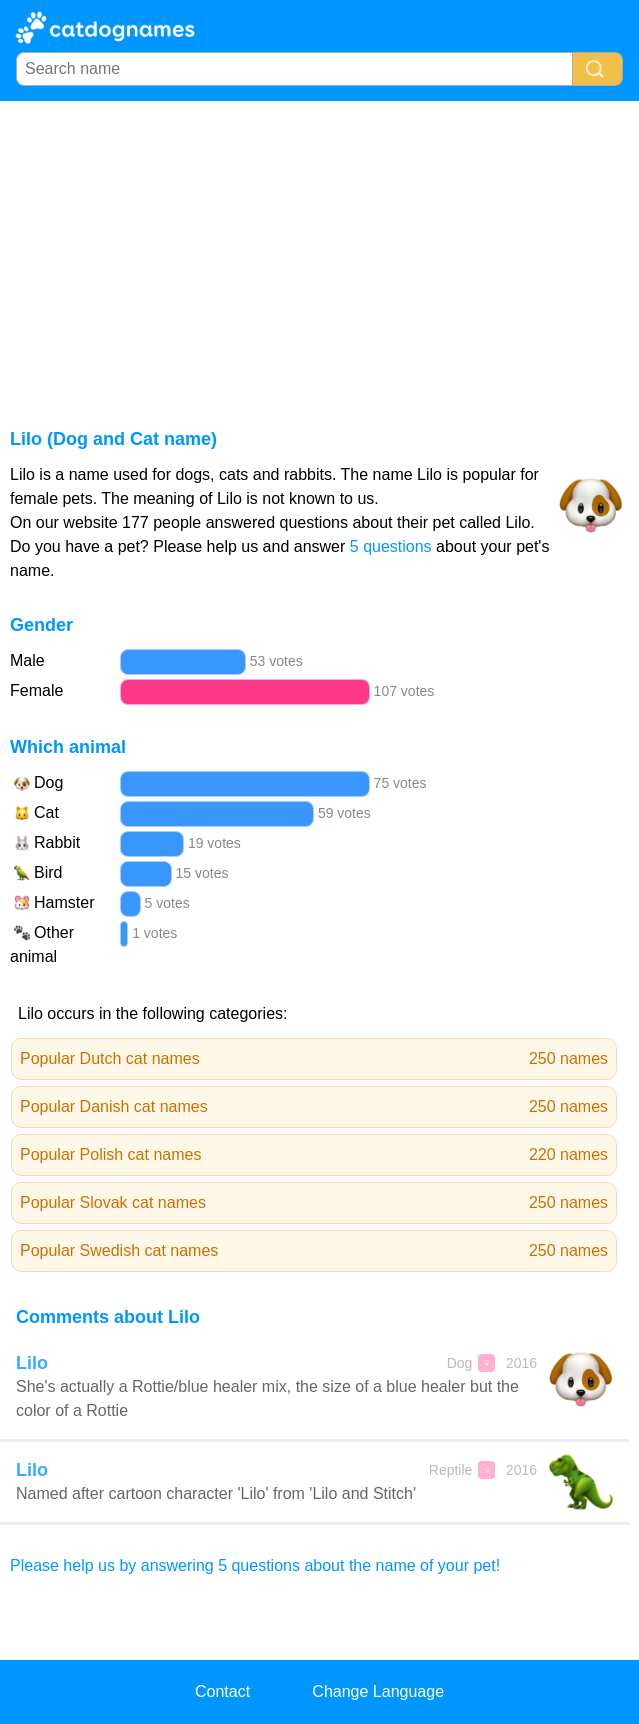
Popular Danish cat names (314, 1107)
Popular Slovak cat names (314, 1203)
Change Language (378, 1691)
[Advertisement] (319, 251)
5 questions (391, 546)
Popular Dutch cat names (314, 1059)
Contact (222, 1691)
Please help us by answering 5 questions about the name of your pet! (255, 1565)
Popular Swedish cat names (314, 1251)
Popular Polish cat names (314, 1155)
